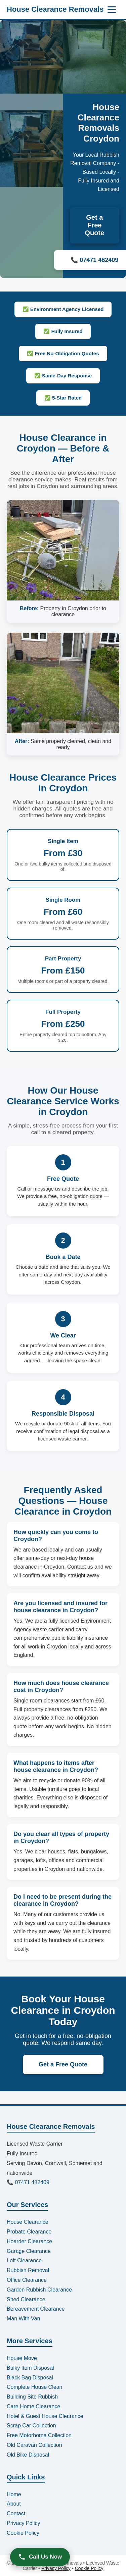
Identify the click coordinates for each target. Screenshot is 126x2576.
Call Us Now (40, 2557)
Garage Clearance (29, 2251)
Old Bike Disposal (28, 2455)
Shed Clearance (26, 2299)
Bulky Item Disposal (30, 2368)
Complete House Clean (34, 2387)
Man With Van (23, 2318)
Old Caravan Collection (34, 2445)
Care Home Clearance (33, 2406)
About (14, 2504)
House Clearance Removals (55, 9)
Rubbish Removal (28, 2270)
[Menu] (111, 9)
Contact (16, 2513)
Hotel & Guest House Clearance (45, 2416)
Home (14, 2494)
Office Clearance (27, 2280)
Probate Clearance (29, 2232)
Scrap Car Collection (31, 2425)
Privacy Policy (23, 2523)
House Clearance (27, 2222)
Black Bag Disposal (30, 2377)
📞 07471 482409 (28, 2182)
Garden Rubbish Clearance (39, 2290)
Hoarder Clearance (29, 2241)
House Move (22, 2358)
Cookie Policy (23, 2533)
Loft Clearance (24, 2260)
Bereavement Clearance (36, 2309)
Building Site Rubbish (32, 2397)
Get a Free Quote (94, 225)
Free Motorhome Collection (39, 2435)
